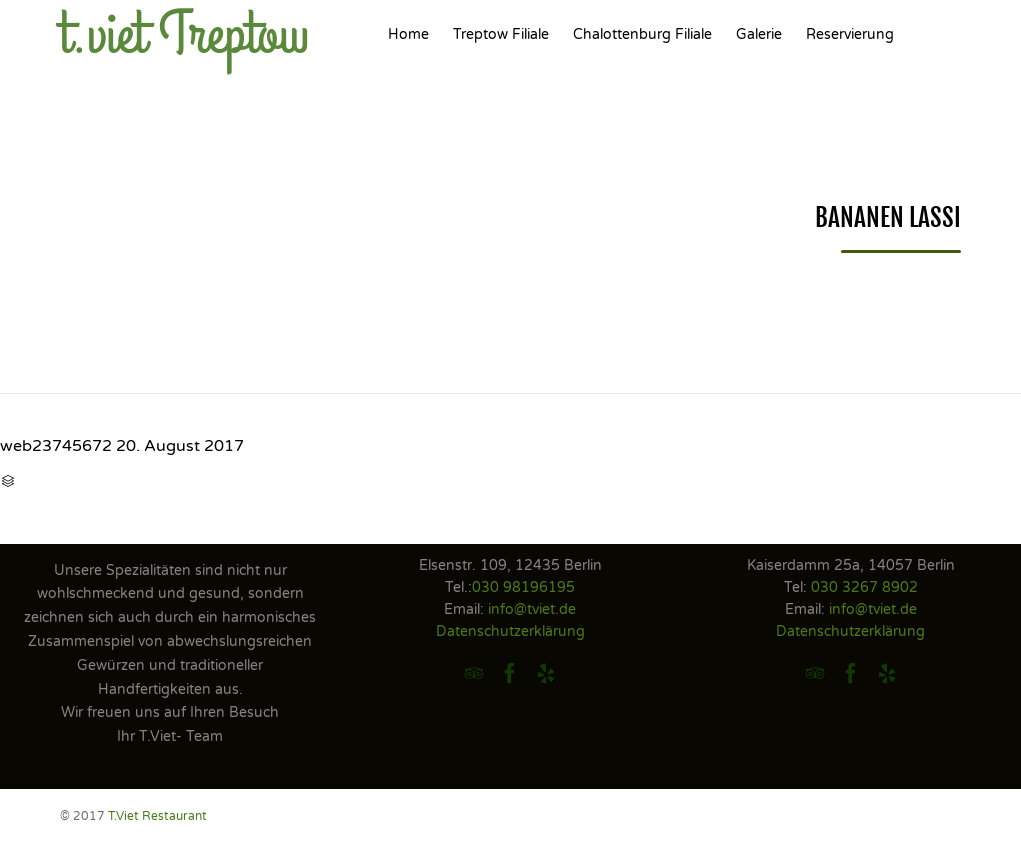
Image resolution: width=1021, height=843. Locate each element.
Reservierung (850, 34)
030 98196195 (523, 587)
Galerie (759, 34)
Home (408, 34)
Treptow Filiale (501, 34)
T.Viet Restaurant (157, 816)
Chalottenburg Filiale (642, 34)
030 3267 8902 (864, 587)
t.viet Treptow (184, 35)
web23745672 (56, 446)
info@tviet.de (532, 609)
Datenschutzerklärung (510, 631)
